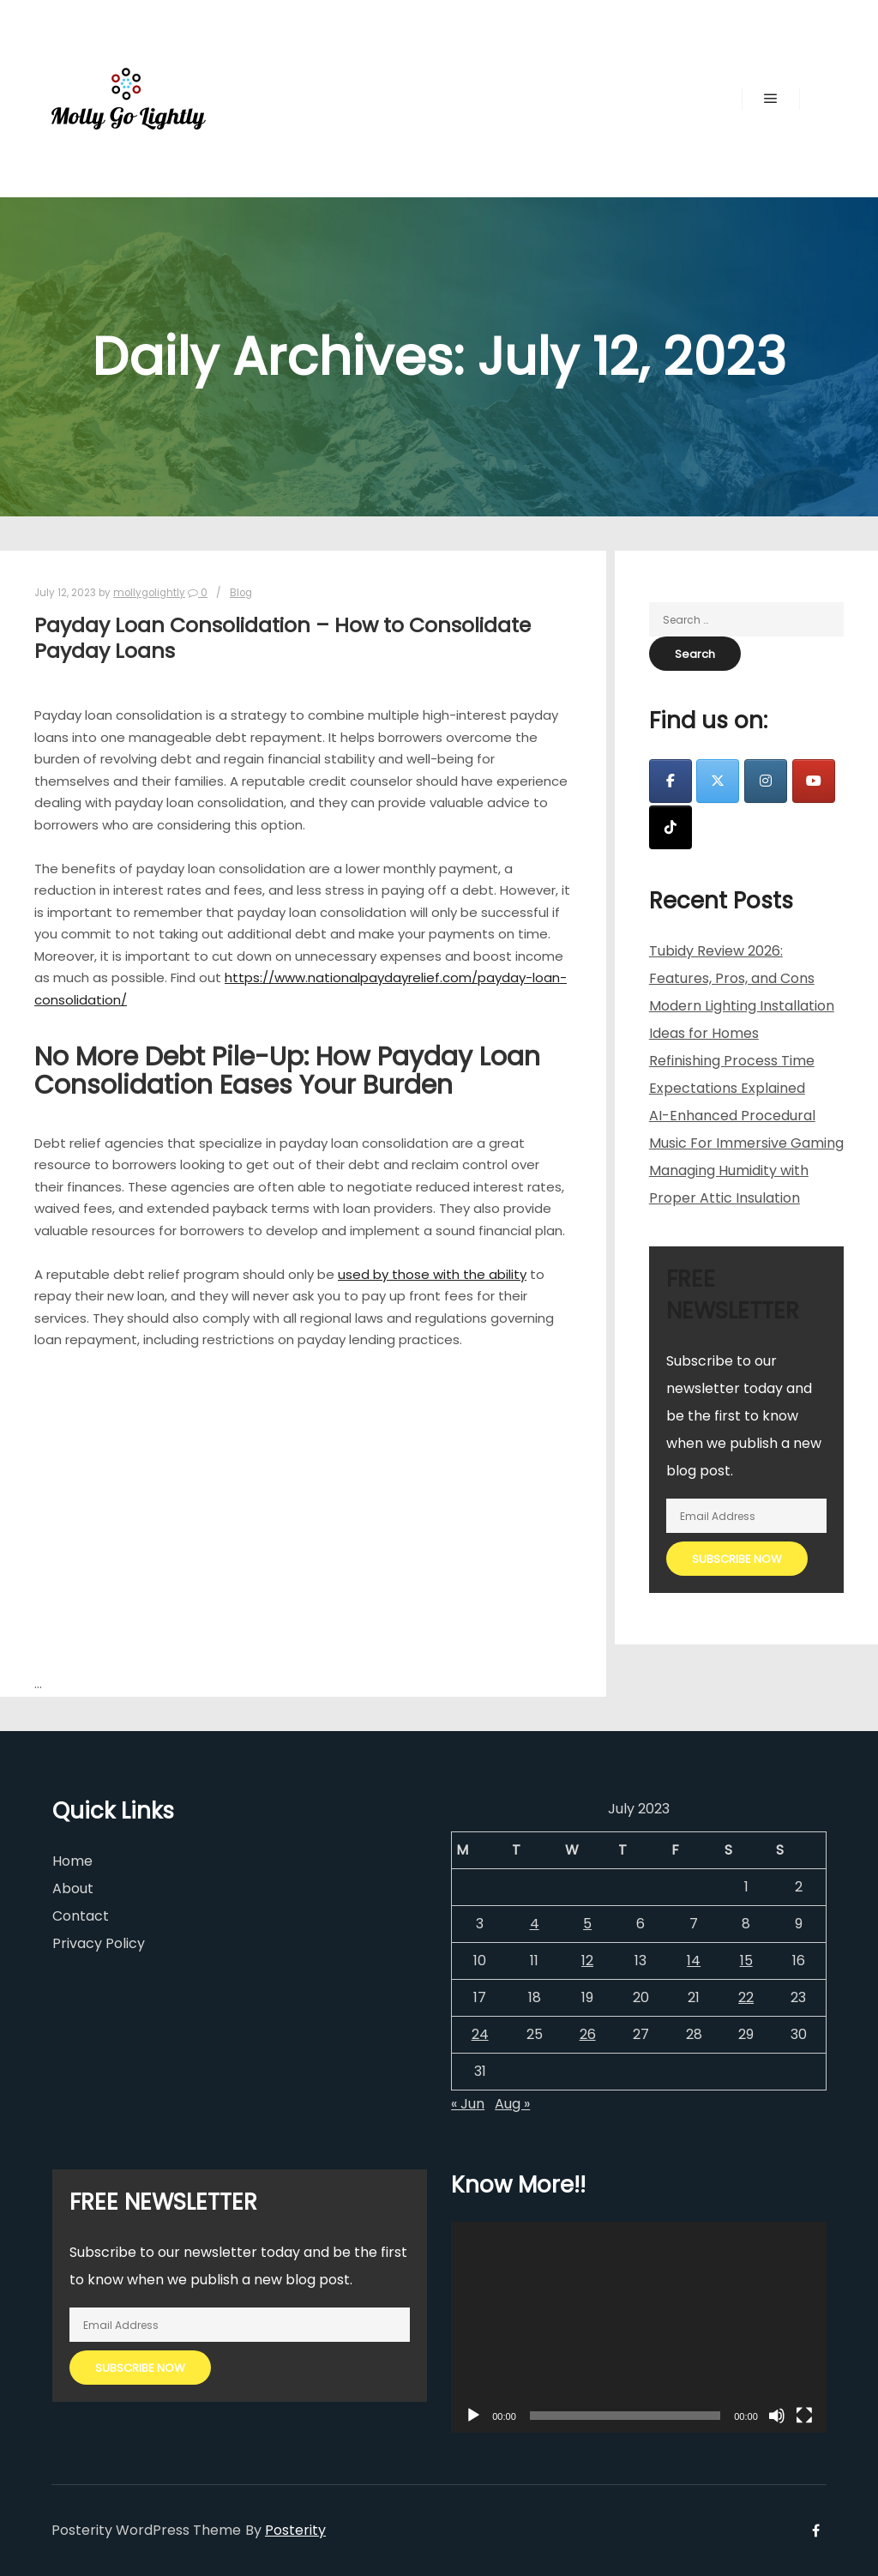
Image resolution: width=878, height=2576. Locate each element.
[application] (639, 2327)
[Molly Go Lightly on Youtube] (813, 781)
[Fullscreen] (804, 2415)
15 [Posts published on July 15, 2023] (746, 1960)
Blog (241, 593)
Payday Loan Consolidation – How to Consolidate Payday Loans (282, 638)
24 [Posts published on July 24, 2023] (480, 2034)
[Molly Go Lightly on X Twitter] (717, 781)
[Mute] (776, 2415)
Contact (80, 1916)
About (72, 1888)
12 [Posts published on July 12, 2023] (587, 1960)
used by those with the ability (432, 1274)
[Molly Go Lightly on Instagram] (765, 781)
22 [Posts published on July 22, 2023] (746, 1997)
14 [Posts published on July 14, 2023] (694, 1960)
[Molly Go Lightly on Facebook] (670, 781)
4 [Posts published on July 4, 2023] (534, 1924)
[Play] (473, 2415)
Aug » (512, 2104)
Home (72, 1861)
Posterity (295, 2530)
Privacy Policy (98, 1943)
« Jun (467, 2104)
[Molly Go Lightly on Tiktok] (670, 827)
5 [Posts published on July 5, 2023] (587, 1924)
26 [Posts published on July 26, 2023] (588, 2034)
